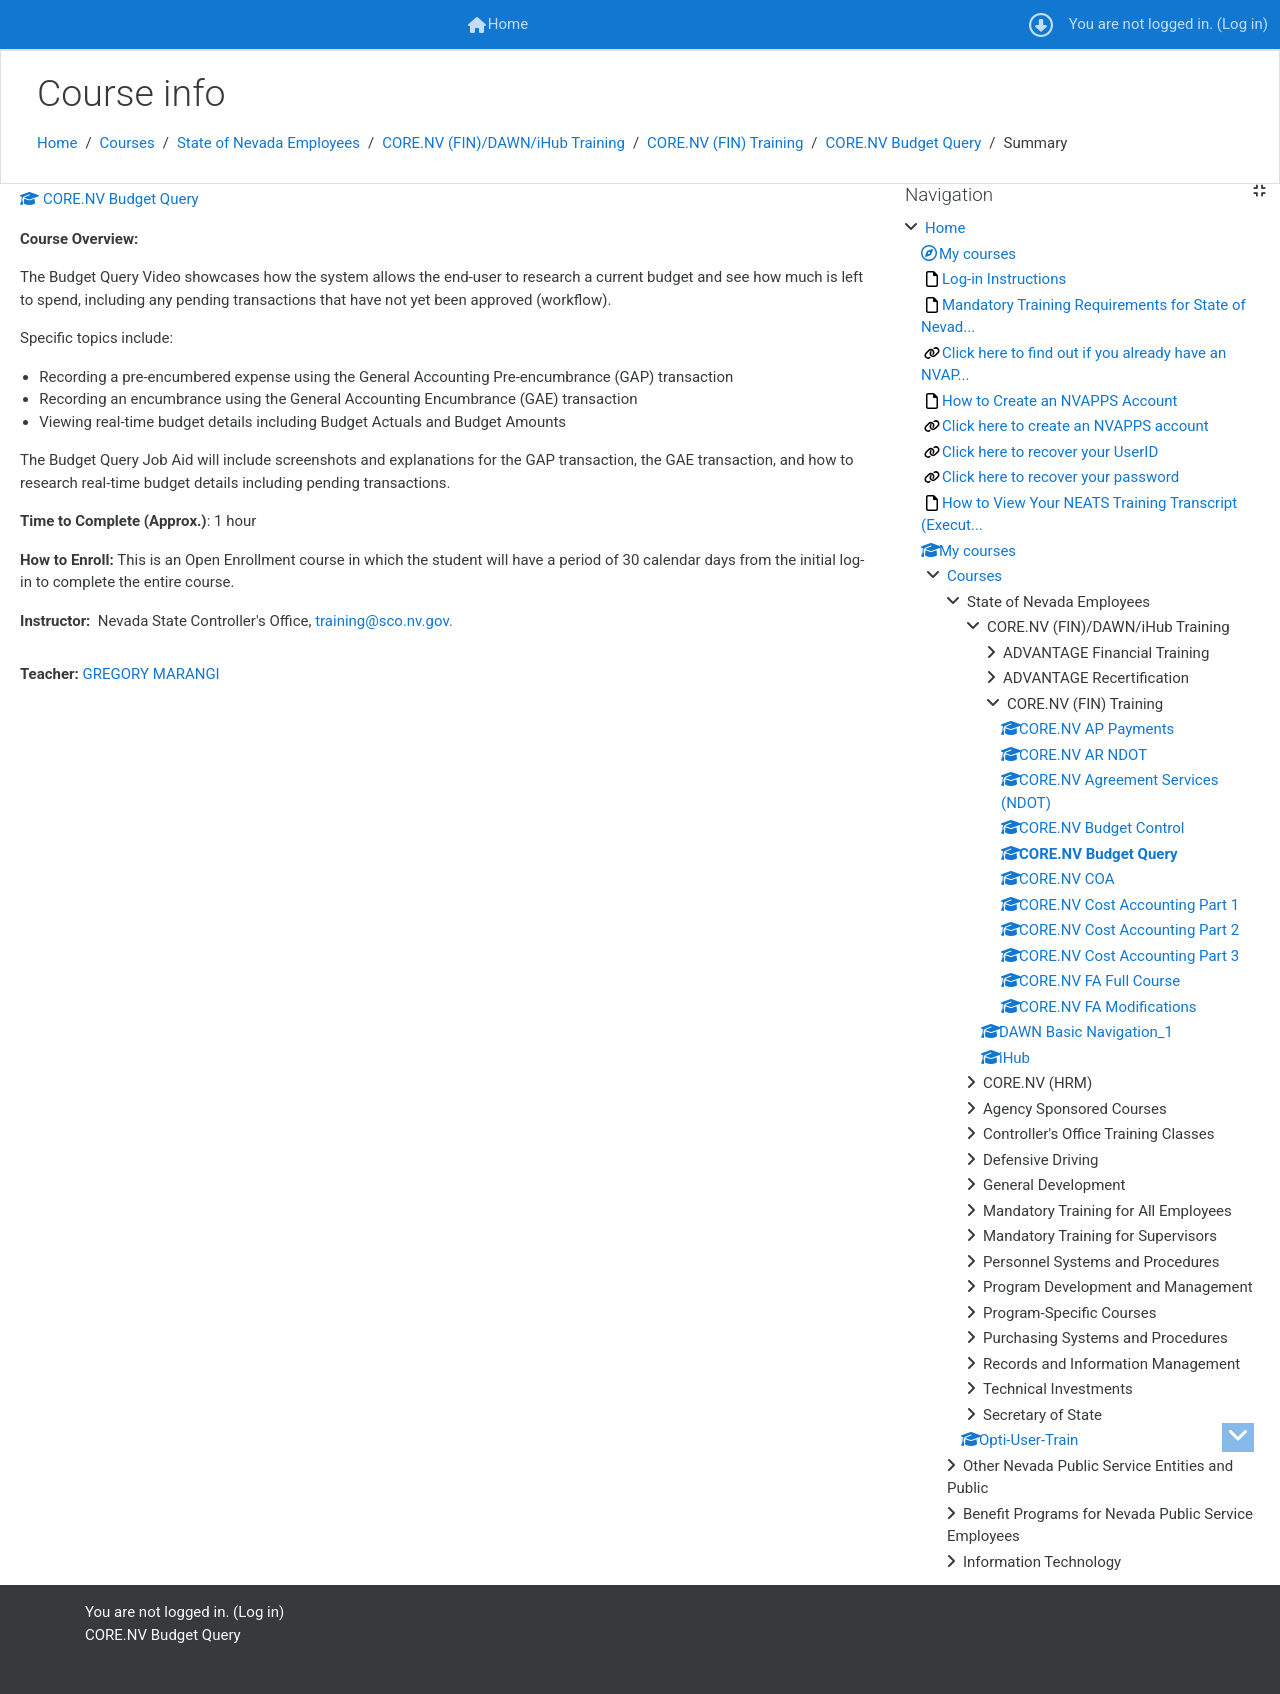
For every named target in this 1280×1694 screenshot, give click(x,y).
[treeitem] (1085, 895)
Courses (127, 143)
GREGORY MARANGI (151, 674)
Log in (1242, 24)
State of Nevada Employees (268, 143)
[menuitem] (498, 24)
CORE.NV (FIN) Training (725, 143)
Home (57, 143)
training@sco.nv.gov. (384, 621)
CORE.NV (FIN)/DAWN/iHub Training (503, 143)
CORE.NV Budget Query (904, 143)
